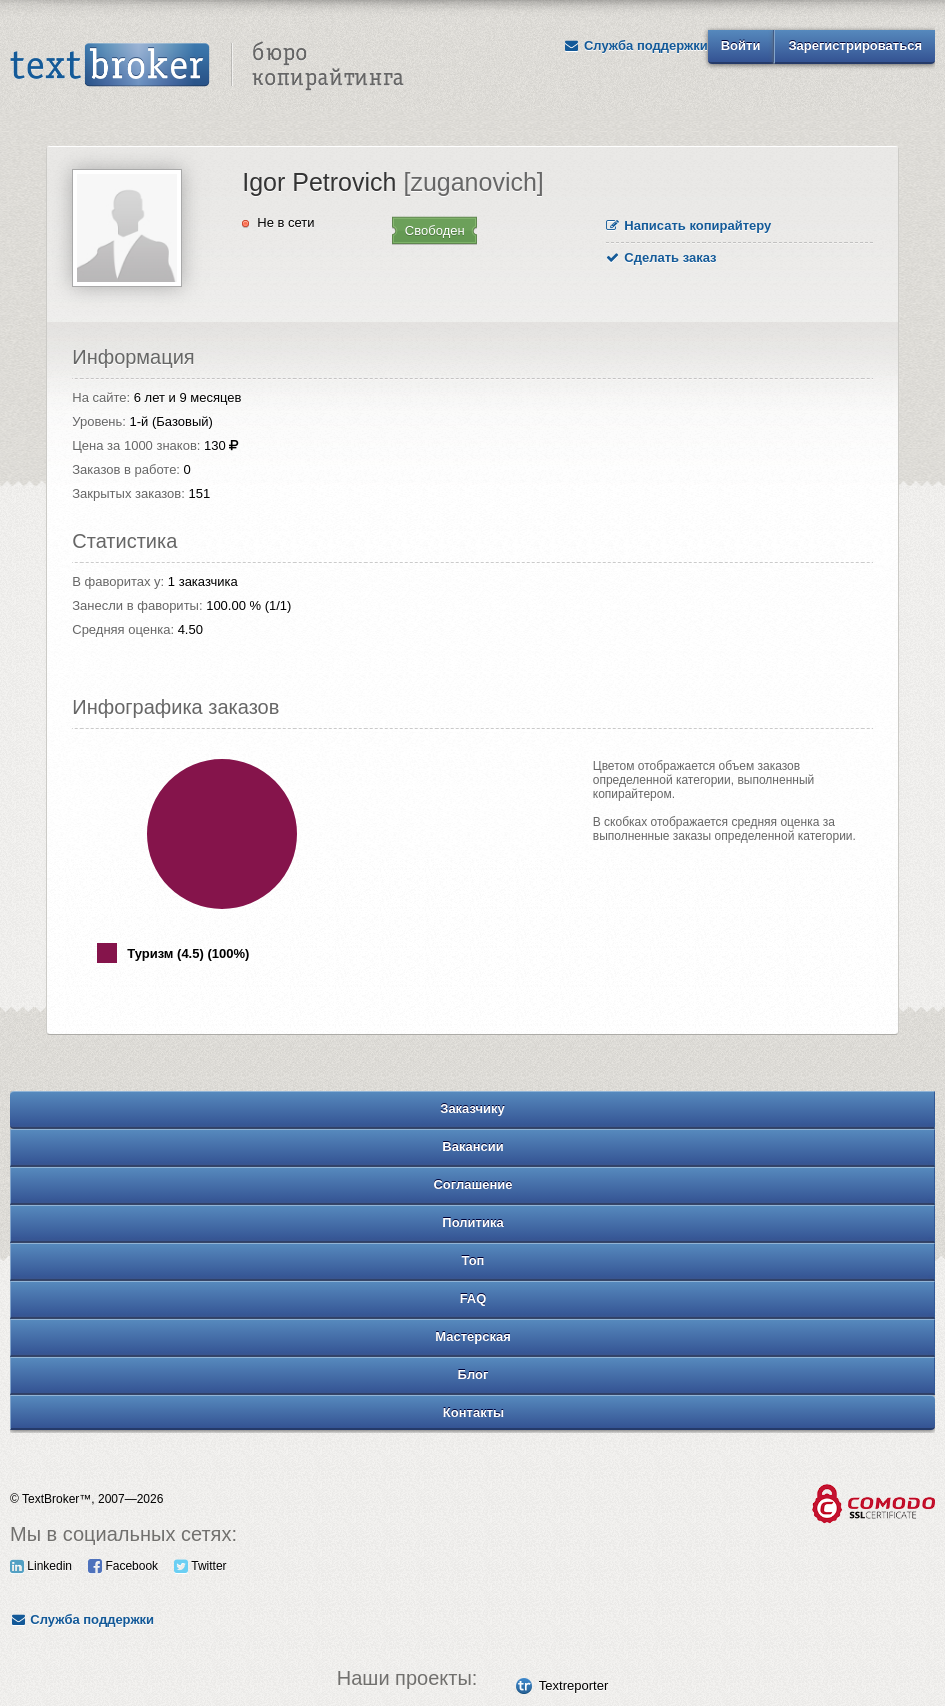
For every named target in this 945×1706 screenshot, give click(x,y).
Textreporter (573, 1685)
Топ (473, 1260)
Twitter (200, 1566)
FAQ (473, 1298)
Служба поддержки (636, 45)
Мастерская (473, 1336)
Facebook (123, 1566)
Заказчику (472, 1108)
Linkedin (41, 1566)
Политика (472, 1222)
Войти (741, 45)
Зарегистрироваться (855, 45)
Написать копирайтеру (689, 225)
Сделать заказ (661, 257)
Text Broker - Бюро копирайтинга (207, 66)
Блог (473, 1374)
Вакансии (472, 1146)
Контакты (473, 1412)
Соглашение (472, 1184)
